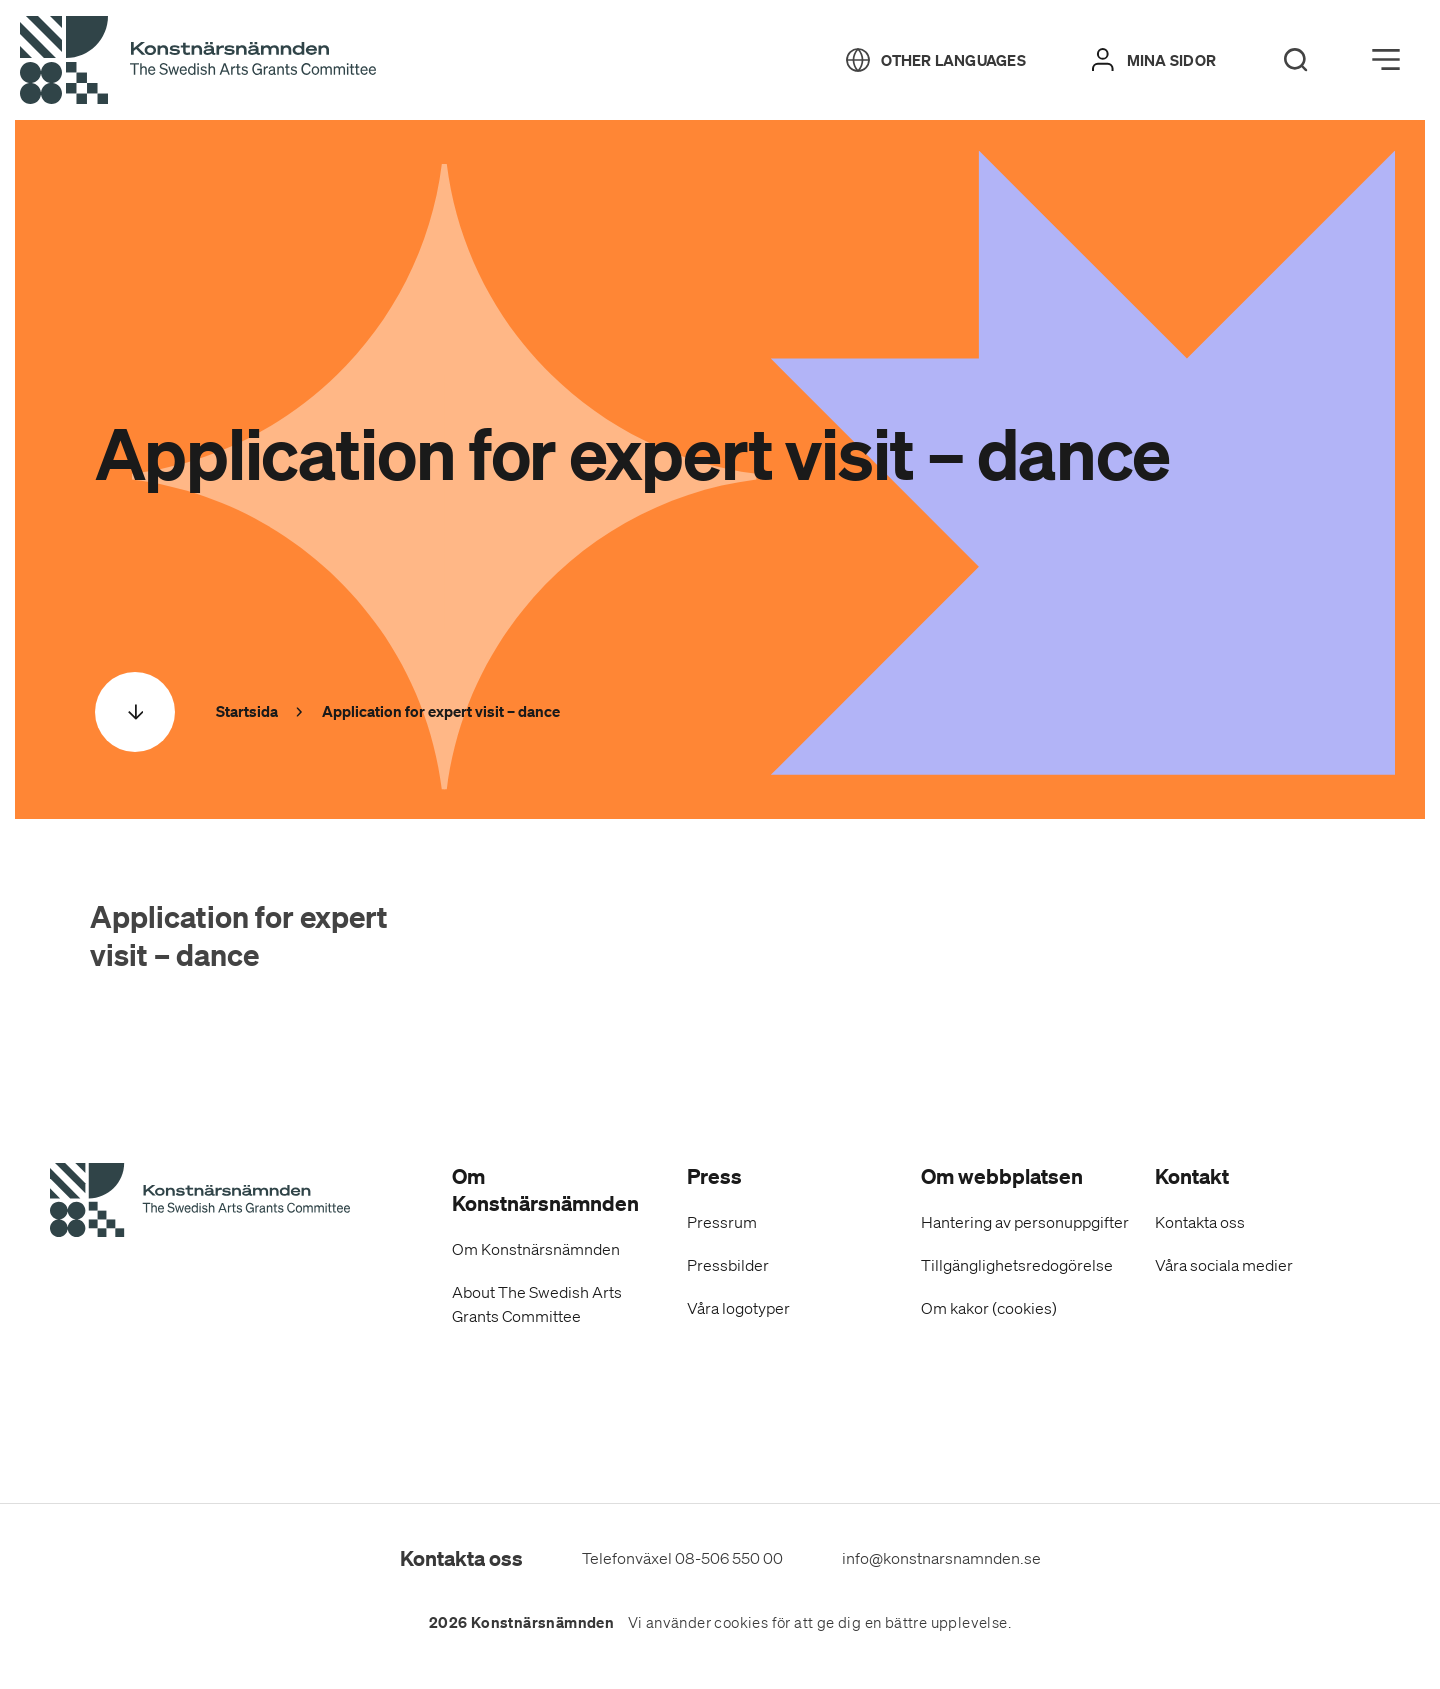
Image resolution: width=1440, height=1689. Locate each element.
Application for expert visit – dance (239, 935)
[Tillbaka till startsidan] (198, 61)
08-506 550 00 (729, 1558)
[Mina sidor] (1154, 60)
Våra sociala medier (1224, 1265)
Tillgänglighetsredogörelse (1017, 1265)
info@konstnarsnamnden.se (941, 1558)
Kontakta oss (1200, 1222)
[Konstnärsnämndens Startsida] (200, 1203)
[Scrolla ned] (135, 712)
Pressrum (722, 1222)
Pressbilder (728, 1265)
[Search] (1296, 60)
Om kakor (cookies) (989, 1308)
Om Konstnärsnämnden (536, 1249)
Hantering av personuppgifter (1025, 1222)
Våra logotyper (738, 1308)
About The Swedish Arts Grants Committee (537, 1304)
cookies (741, 1623)
